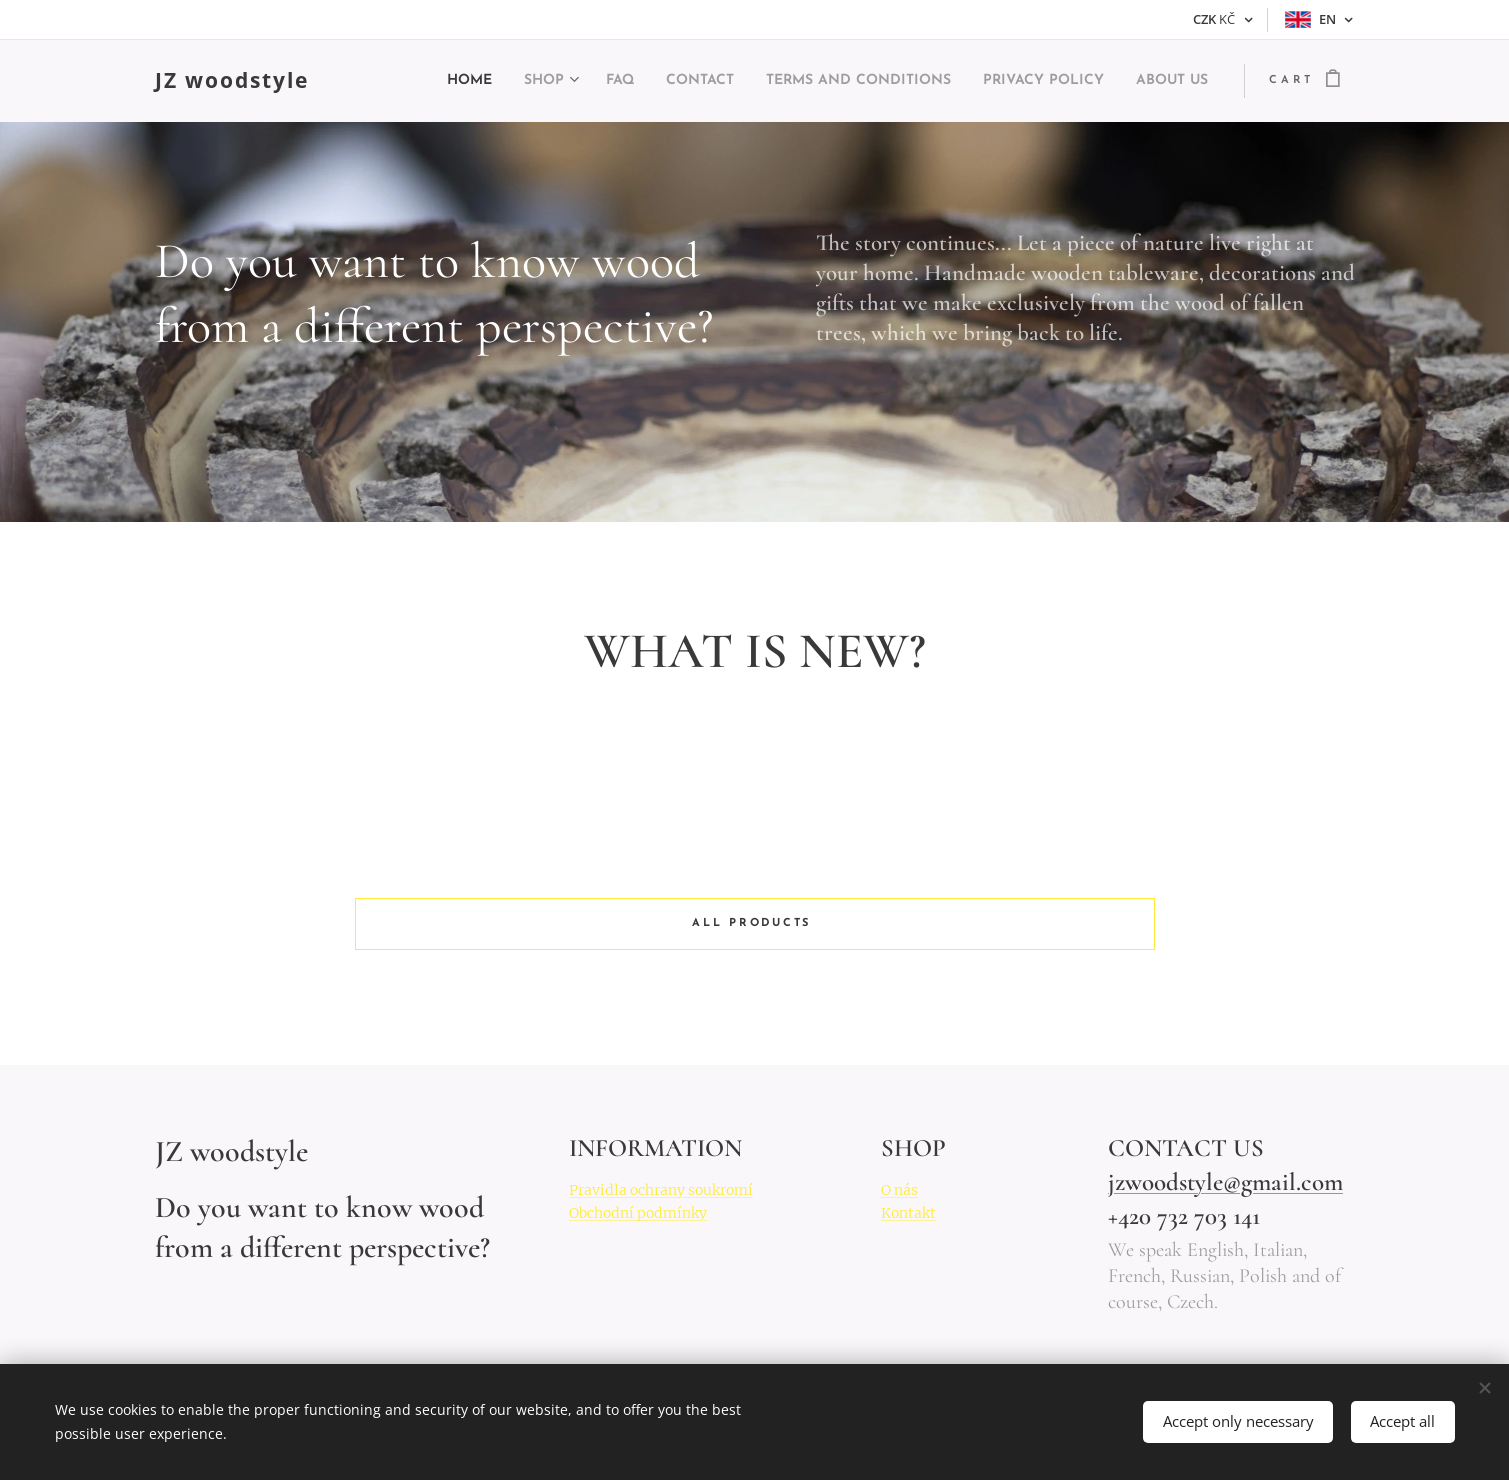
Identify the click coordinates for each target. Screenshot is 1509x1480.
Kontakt (908, 1213)
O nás (899, 1190)
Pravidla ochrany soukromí (661, 1190)
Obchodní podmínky (638, 1213)
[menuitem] (392, 81)
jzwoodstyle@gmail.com (1224, 1182)
